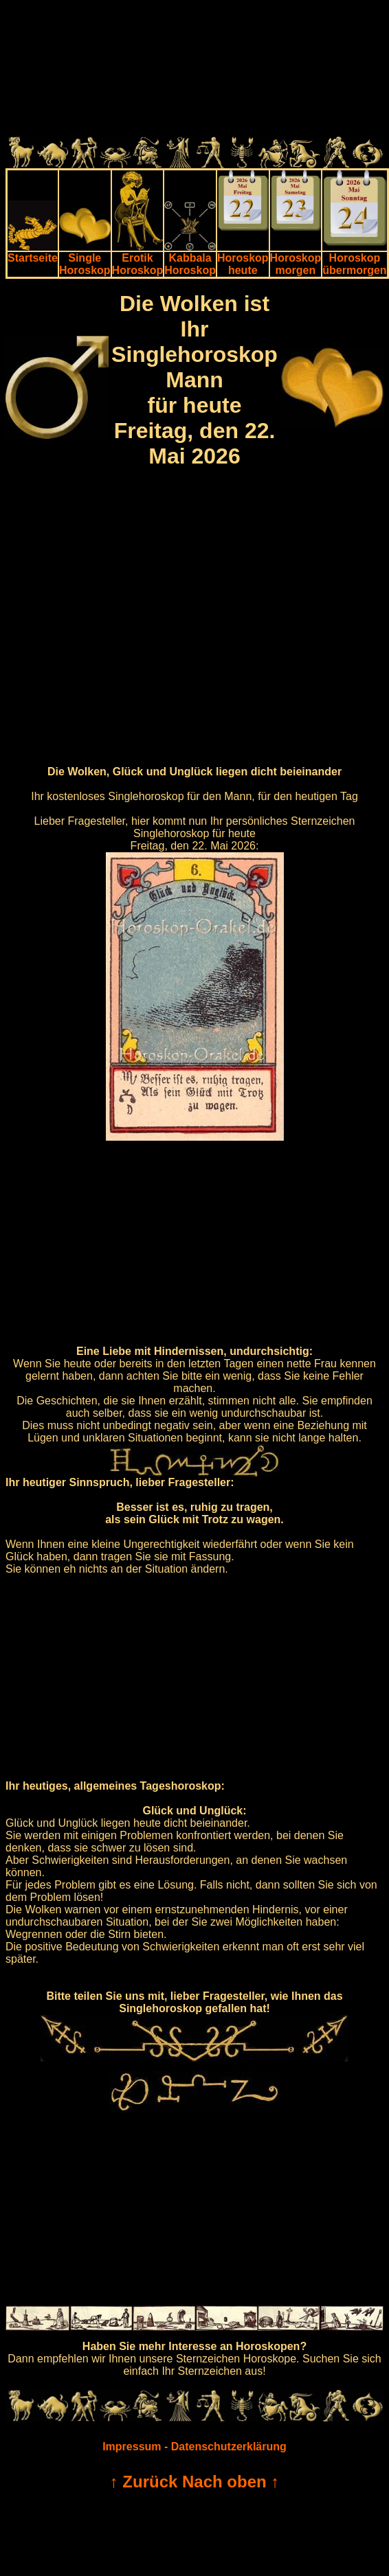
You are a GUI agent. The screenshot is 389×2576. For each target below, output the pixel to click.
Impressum (131, 2446)
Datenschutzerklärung (229, 2446)
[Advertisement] (192, 71)
